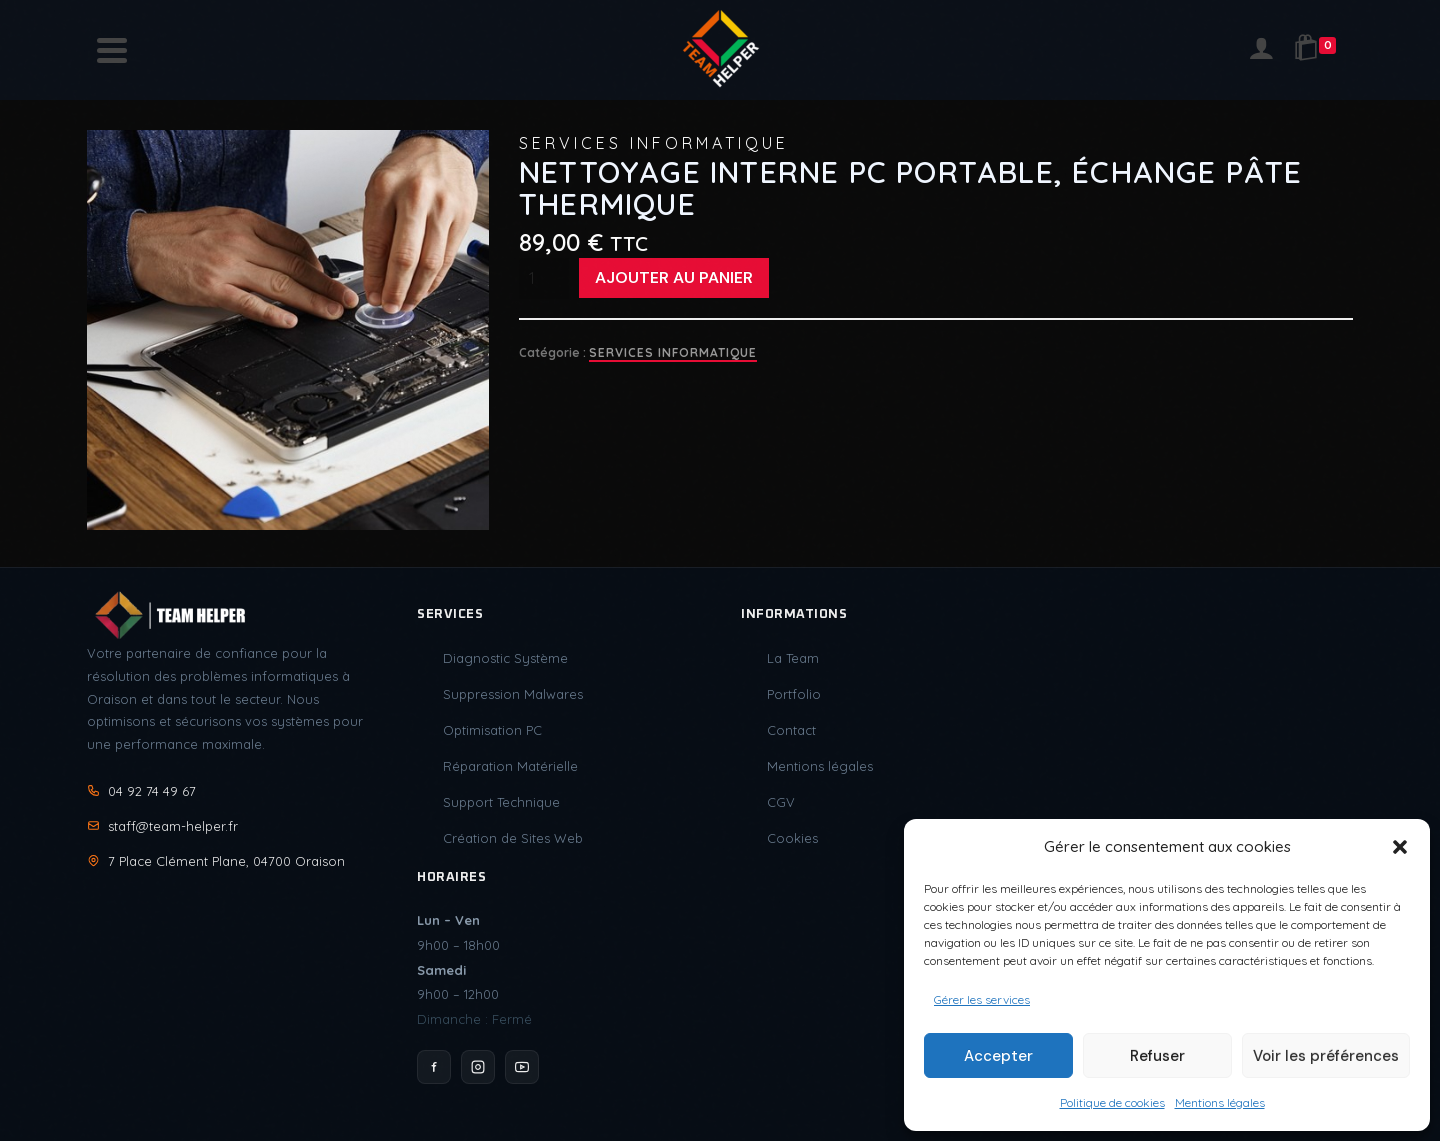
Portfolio (794, 694)
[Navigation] (112, 50)
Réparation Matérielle (510, 766)
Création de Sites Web (513, 838)
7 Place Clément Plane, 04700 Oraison (216, 861)
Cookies (792, 838)
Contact (791, 730)
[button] (1400, 847)
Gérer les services (982, 999)
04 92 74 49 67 (141, 791)
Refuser (1157, 1056)
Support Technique (501, 802)
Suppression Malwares (513, 694)
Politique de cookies (1112, 1102)
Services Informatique (673, 352)
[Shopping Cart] (1318, 50)
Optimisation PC (492, 730)
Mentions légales (1220, 1102)
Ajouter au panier (674, 277)
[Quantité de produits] (544, 278)
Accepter (998, 1056)
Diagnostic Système (505, 658)
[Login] (1261, 50)
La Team (793, 658)
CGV (781, 802)
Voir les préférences (1326, 1056)
